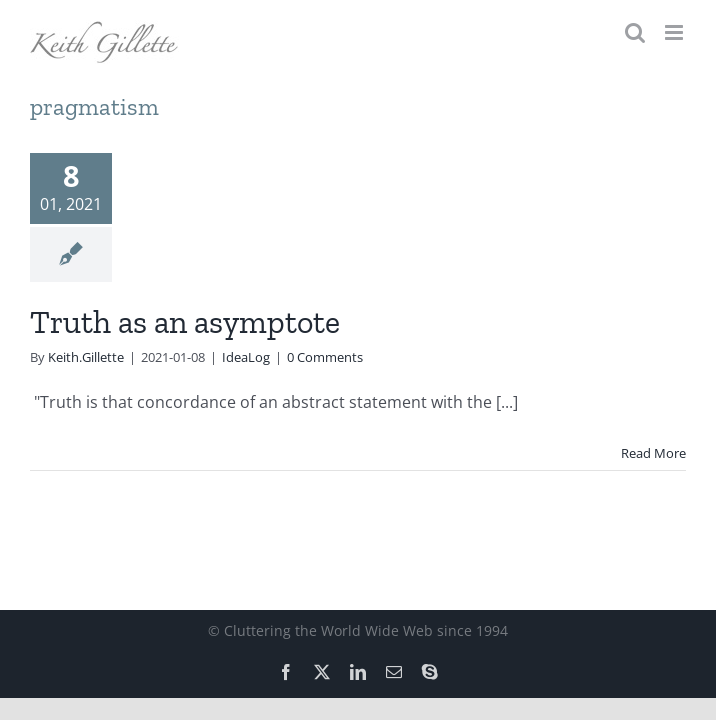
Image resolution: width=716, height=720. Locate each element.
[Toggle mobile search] (635, 32)
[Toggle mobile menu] (675, 32)
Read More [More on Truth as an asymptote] (653, 453)
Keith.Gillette (86, 357)
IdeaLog (246, 357)
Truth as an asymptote (185, 322)
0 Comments (325, 357)
